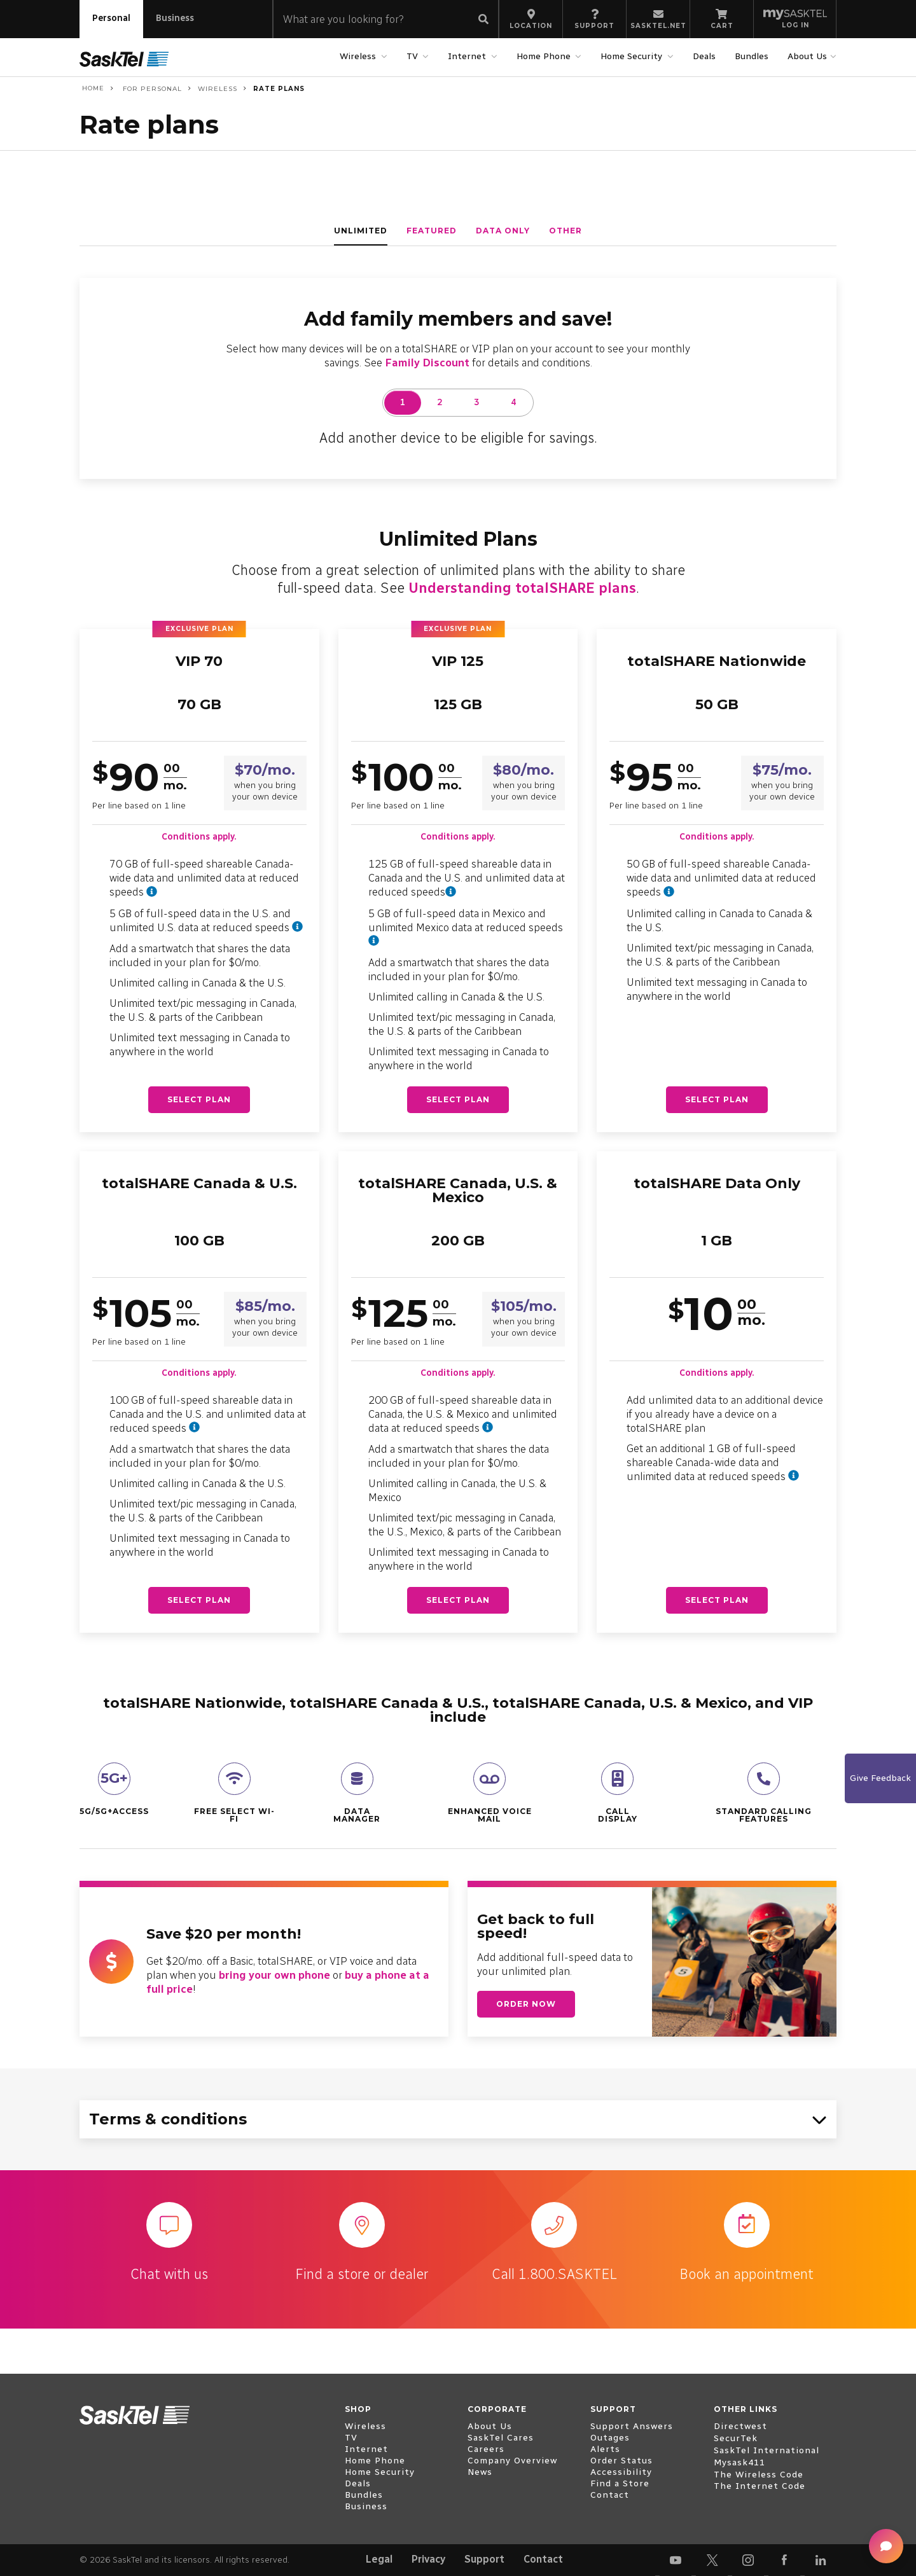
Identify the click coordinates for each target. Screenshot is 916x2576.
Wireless (359, 56)
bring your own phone (274, 1975)
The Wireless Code (758, 2474)
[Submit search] (483, 20)
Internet (468, 56)
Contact (543, 2559)
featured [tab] (431, 230)
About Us (809, 56)
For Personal (151, 88)
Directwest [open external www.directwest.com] (740, 2426)
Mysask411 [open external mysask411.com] (739, 2462)
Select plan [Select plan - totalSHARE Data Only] (717, 1600)
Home (92, 88)
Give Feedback (880, 1778)
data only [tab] (503, 230)
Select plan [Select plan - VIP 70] (199, 1099)
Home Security (632, 56)
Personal (111, 18)
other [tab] (565, 230)
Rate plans (279, 88)
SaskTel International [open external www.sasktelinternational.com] (766, 2450)
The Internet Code (759, 2486)
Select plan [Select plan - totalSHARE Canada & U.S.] (199, 1600)
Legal (379, 2559)
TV (413, 56)
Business (175, 18)
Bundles (751, 56)
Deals (704, 56)
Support (484, 2559)
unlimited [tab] (360, 230)
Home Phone (545, 56)
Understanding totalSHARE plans (522, 588)
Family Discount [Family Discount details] (427, 362)
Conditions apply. (199, 836)
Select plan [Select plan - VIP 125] (458, 1099)
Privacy (428, 2559)
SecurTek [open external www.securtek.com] (736, 2438)
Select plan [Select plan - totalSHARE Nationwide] (717, 1099)
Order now (526, 2004)
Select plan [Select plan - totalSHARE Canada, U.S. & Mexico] (458, 1600)
